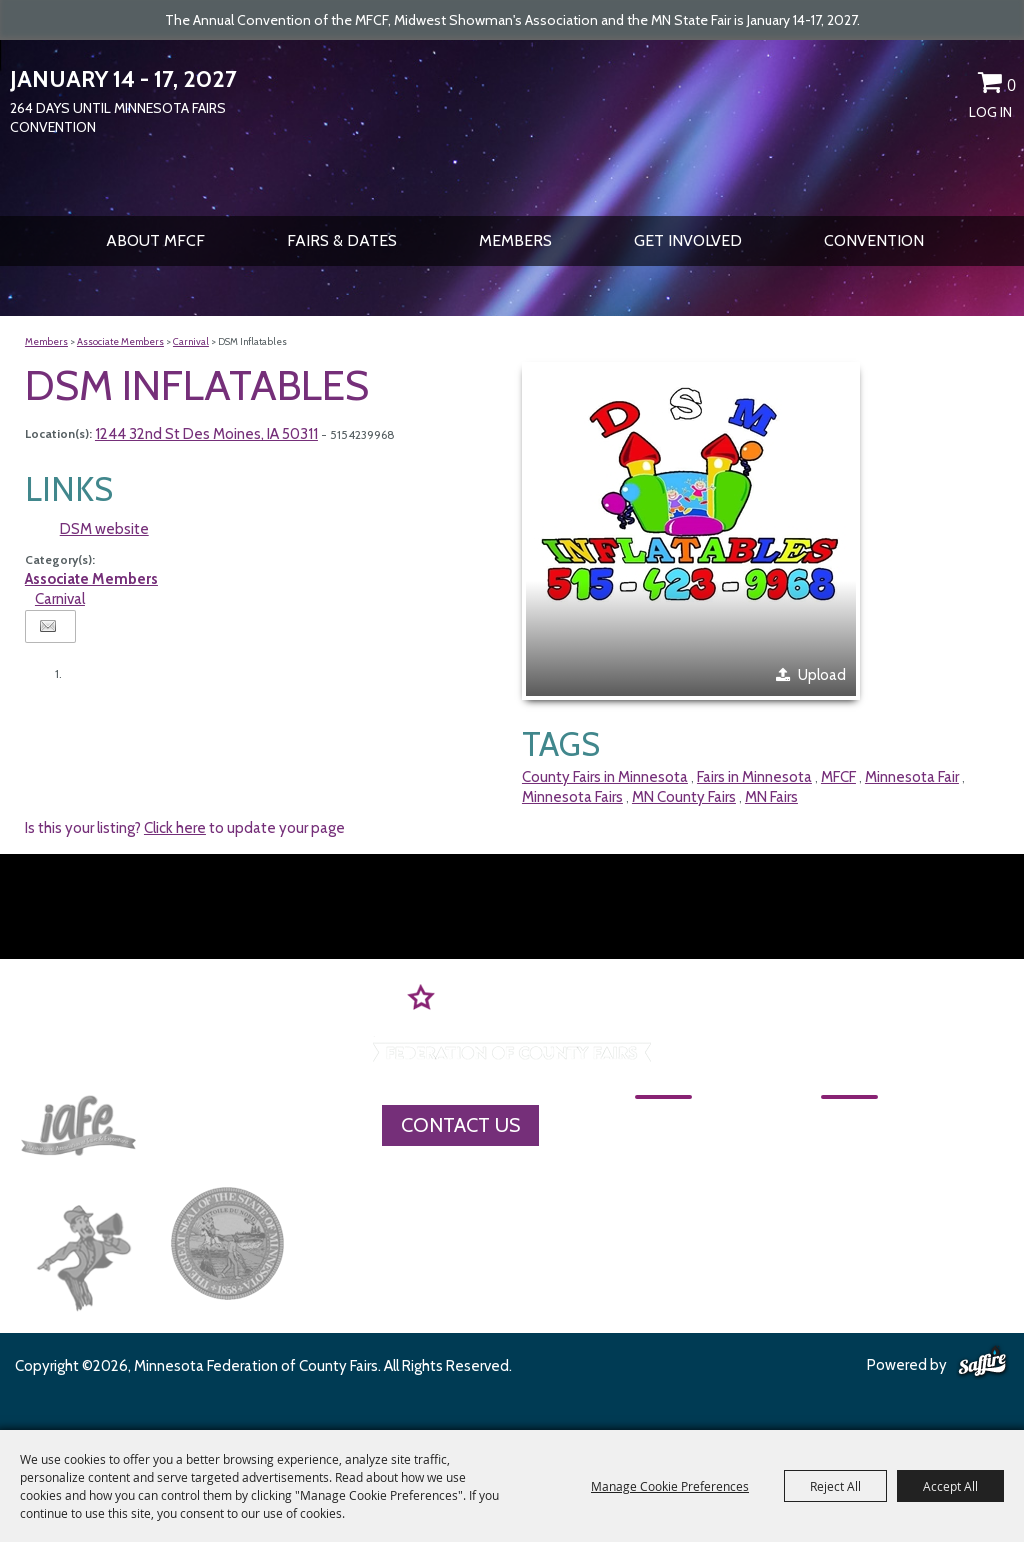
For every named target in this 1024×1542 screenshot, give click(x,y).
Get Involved (688, 240)
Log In (990, 112)
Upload (822, 675)
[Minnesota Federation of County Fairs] (512, 126)
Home (661, 1124)
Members (515, 240)
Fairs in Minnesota (754, 777)
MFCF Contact (838, 1159)
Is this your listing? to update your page (185, 828)
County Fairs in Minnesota (605, 777)
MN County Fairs (684, 797)
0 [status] (1011, 85)
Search (920, 86)
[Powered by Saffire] (982, 1363)
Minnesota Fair (912, 777)
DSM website (104, 529)
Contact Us (460, 1125)
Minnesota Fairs (572, 797)
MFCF (838, 777)
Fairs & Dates (342, 240)
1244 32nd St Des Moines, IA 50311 (206, 434)
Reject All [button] (835, 1486)
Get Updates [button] (955, 86)
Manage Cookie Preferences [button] (670, 1486)
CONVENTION (874, 240)
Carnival (191, 341)
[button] (691, 531)
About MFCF (155, 240)
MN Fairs (771, 797)
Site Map (814, 1194)
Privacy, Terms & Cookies (881, 1229)
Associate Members (120, 341)
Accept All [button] (950, 1486)
